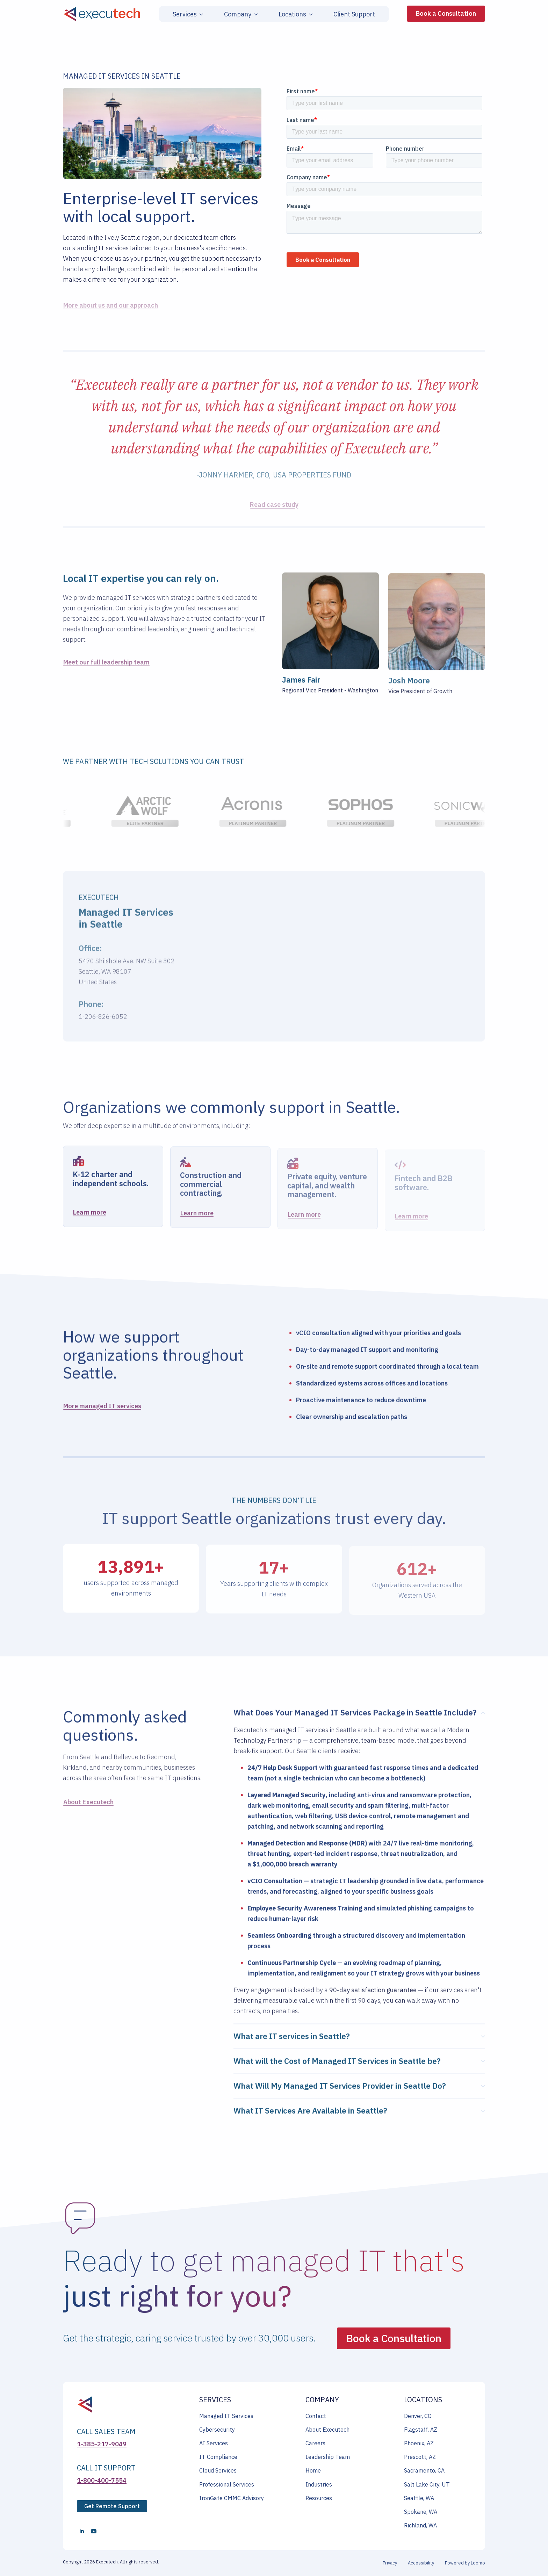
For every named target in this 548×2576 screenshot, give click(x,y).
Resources (318, 2498)
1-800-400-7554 (102, 2480)
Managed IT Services (226, 2416)
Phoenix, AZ (419, 2443)
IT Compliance (218, 2457)
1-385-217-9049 (102, 2444)
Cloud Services (218, 2470)
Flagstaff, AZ (420, 2429)
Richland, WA (420, 2525)
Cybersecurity (217, 2429)
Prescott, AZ (420, 2457)
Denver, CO (418, 2416)
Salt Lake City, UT (427, 2484)
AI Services (213, 2443)
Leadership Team (327, 2457)
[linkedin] (82, 2531)
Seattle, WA (419, 2498)
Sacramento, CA (424, 2470)
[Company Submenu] (254, 14)
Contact (315, 2416)
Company (237, 14)
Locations (292, 14)
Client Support (354, 14)
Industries (318, 2484)
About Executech (327, 2429)
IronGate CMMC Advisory (231, 2498)
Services (185, 14)
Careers (315, 2443)
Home (313, 2470)
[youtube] (94, 2531)
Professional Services (226, 2484)
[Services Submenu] (200, 14)
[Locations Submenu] (309, 14)
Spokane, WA (420, 2511)
